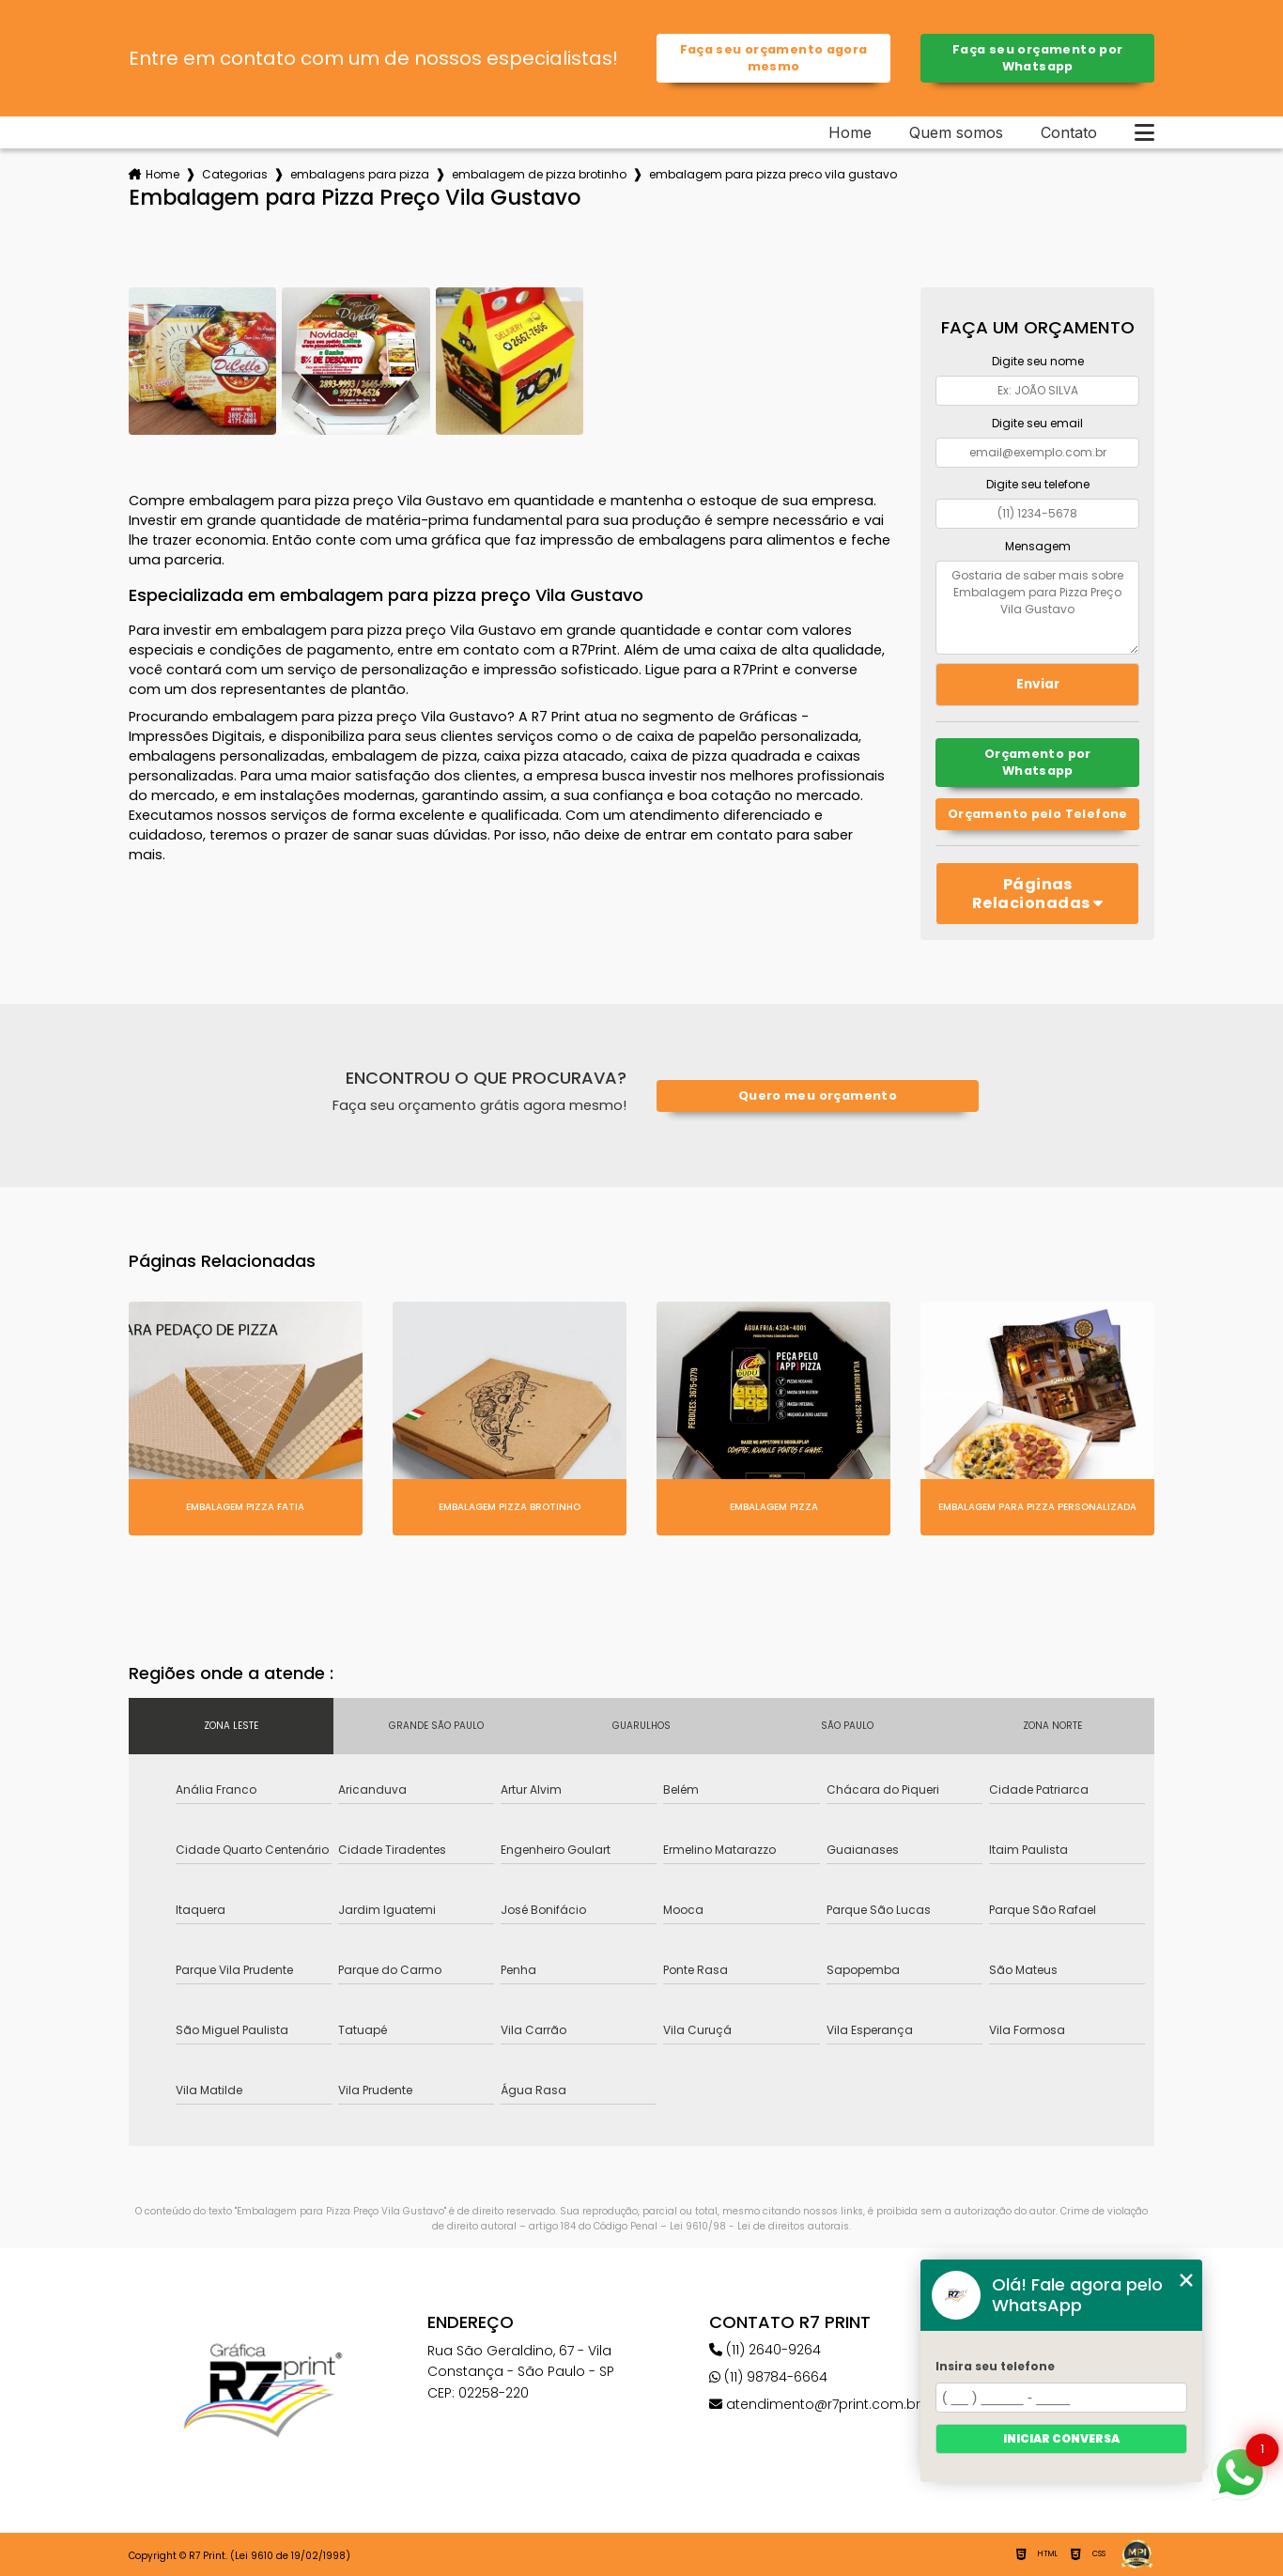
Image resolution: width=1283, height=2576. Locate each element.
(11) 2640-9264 (765, 2349)
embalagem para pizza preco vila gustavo (773, 174)
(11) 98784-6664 (768, 2377)
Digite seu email (1037, 423)
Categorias (235, 174)
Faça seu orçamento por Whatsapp (1037, 57)
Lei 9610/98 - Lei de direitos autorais (759, 2226)
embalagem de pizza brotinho (539, 174)
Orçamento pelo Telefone (1038, 814)
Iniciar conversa (1061, 2438)
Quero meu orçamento (817, 1095)
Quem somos (956, 132)
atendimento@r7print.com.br (814, 2404)
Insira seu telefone (995, 2366)
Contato (1069, 132)
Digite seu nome (1038, 361)
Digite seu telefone (1038, 484)
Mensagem (1038, 546)
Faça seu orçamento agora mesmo (774, 57)
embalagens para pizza (359, 174)
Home (850, 132)
